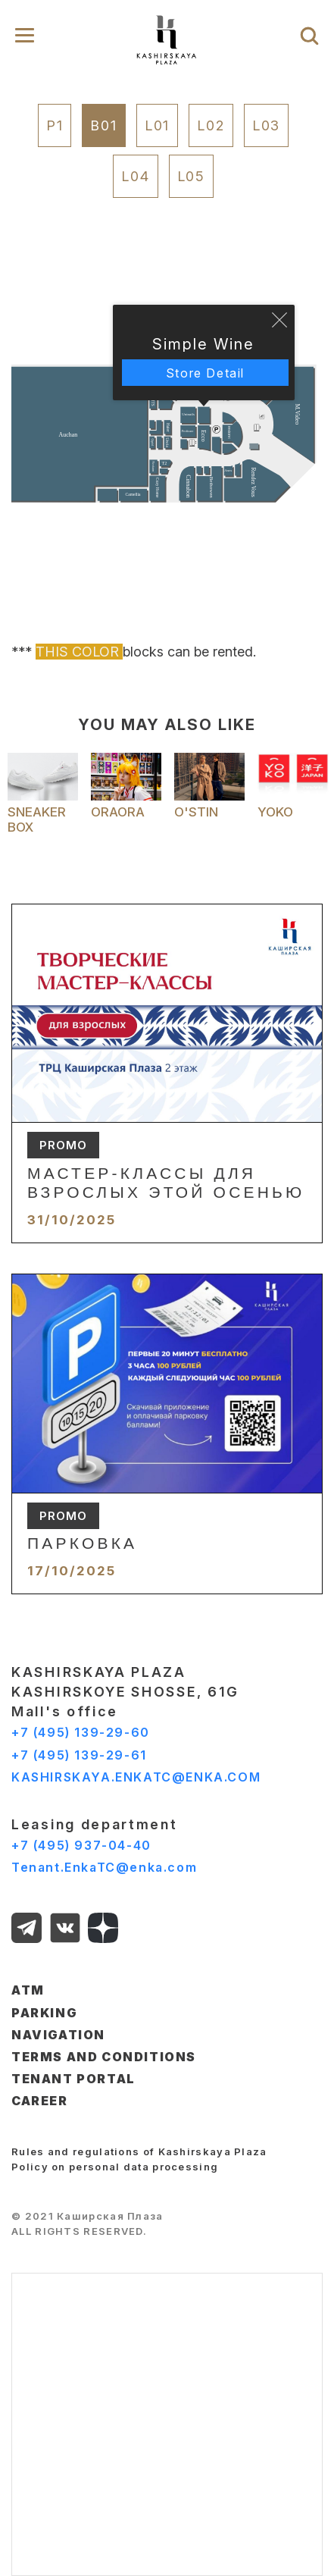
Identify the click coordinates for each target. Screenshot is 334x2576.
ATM (28, 1990)
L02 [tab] (210, 125)
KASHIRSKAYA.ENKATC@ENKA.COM (136, 1777)
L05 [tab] (191, 176)
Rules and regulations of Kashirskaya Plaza (139, 2151)
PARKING (44, 2012)
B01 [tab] (103, 125)
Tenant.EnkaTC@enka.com (104, 1867)
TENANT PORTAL (73, 2078)
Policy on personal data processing (114, 2167)
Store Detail (205, 373)
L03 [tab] (266, 125)
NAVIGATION (58, 2034)
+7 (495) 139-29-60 (80, 1732)
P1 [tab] (55, 125)
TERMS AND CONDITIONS (103, 2056)
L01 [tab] (157, 125)
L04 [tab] (135, 176)
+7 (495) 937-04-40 (81, 1845)
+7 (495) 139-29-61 (79, 1755)
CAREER (39, 2100)
